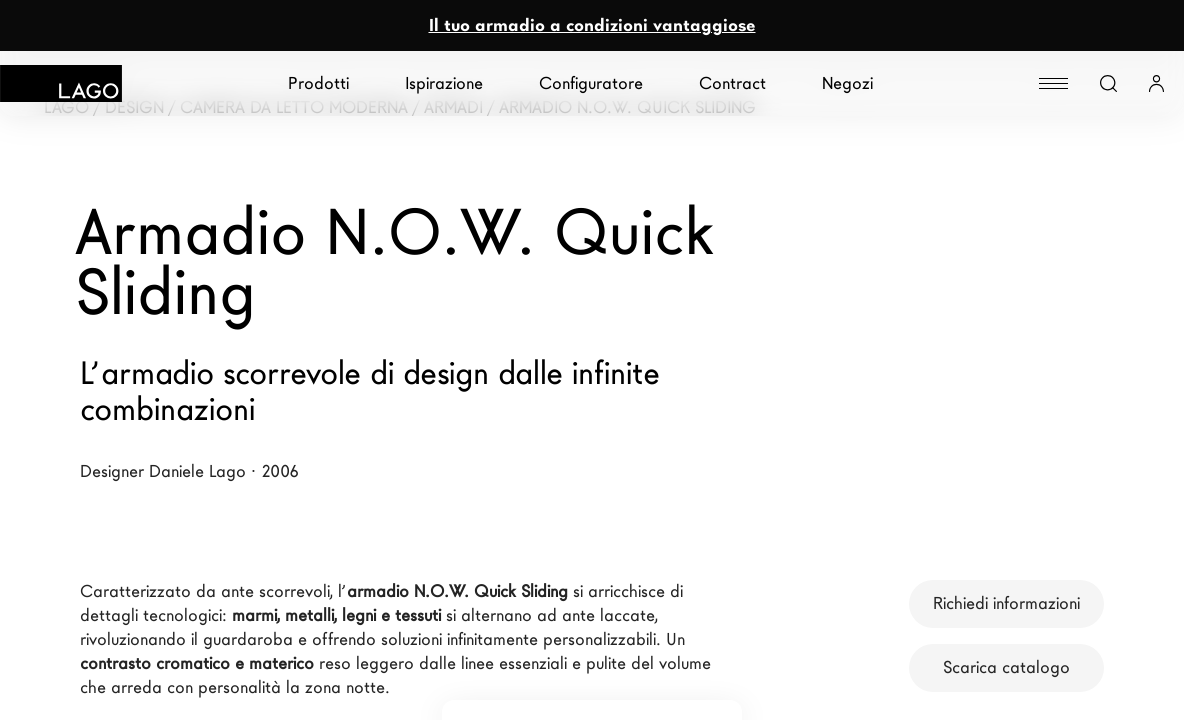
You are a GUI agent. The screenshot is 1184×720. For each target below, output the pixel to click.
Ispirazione (444, 83)
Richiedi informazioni (1006, 603)
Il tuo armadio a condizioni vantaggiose (592, 25)
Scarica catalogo (1006, 667)
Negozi (847, 83)
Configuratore (591, 83)
